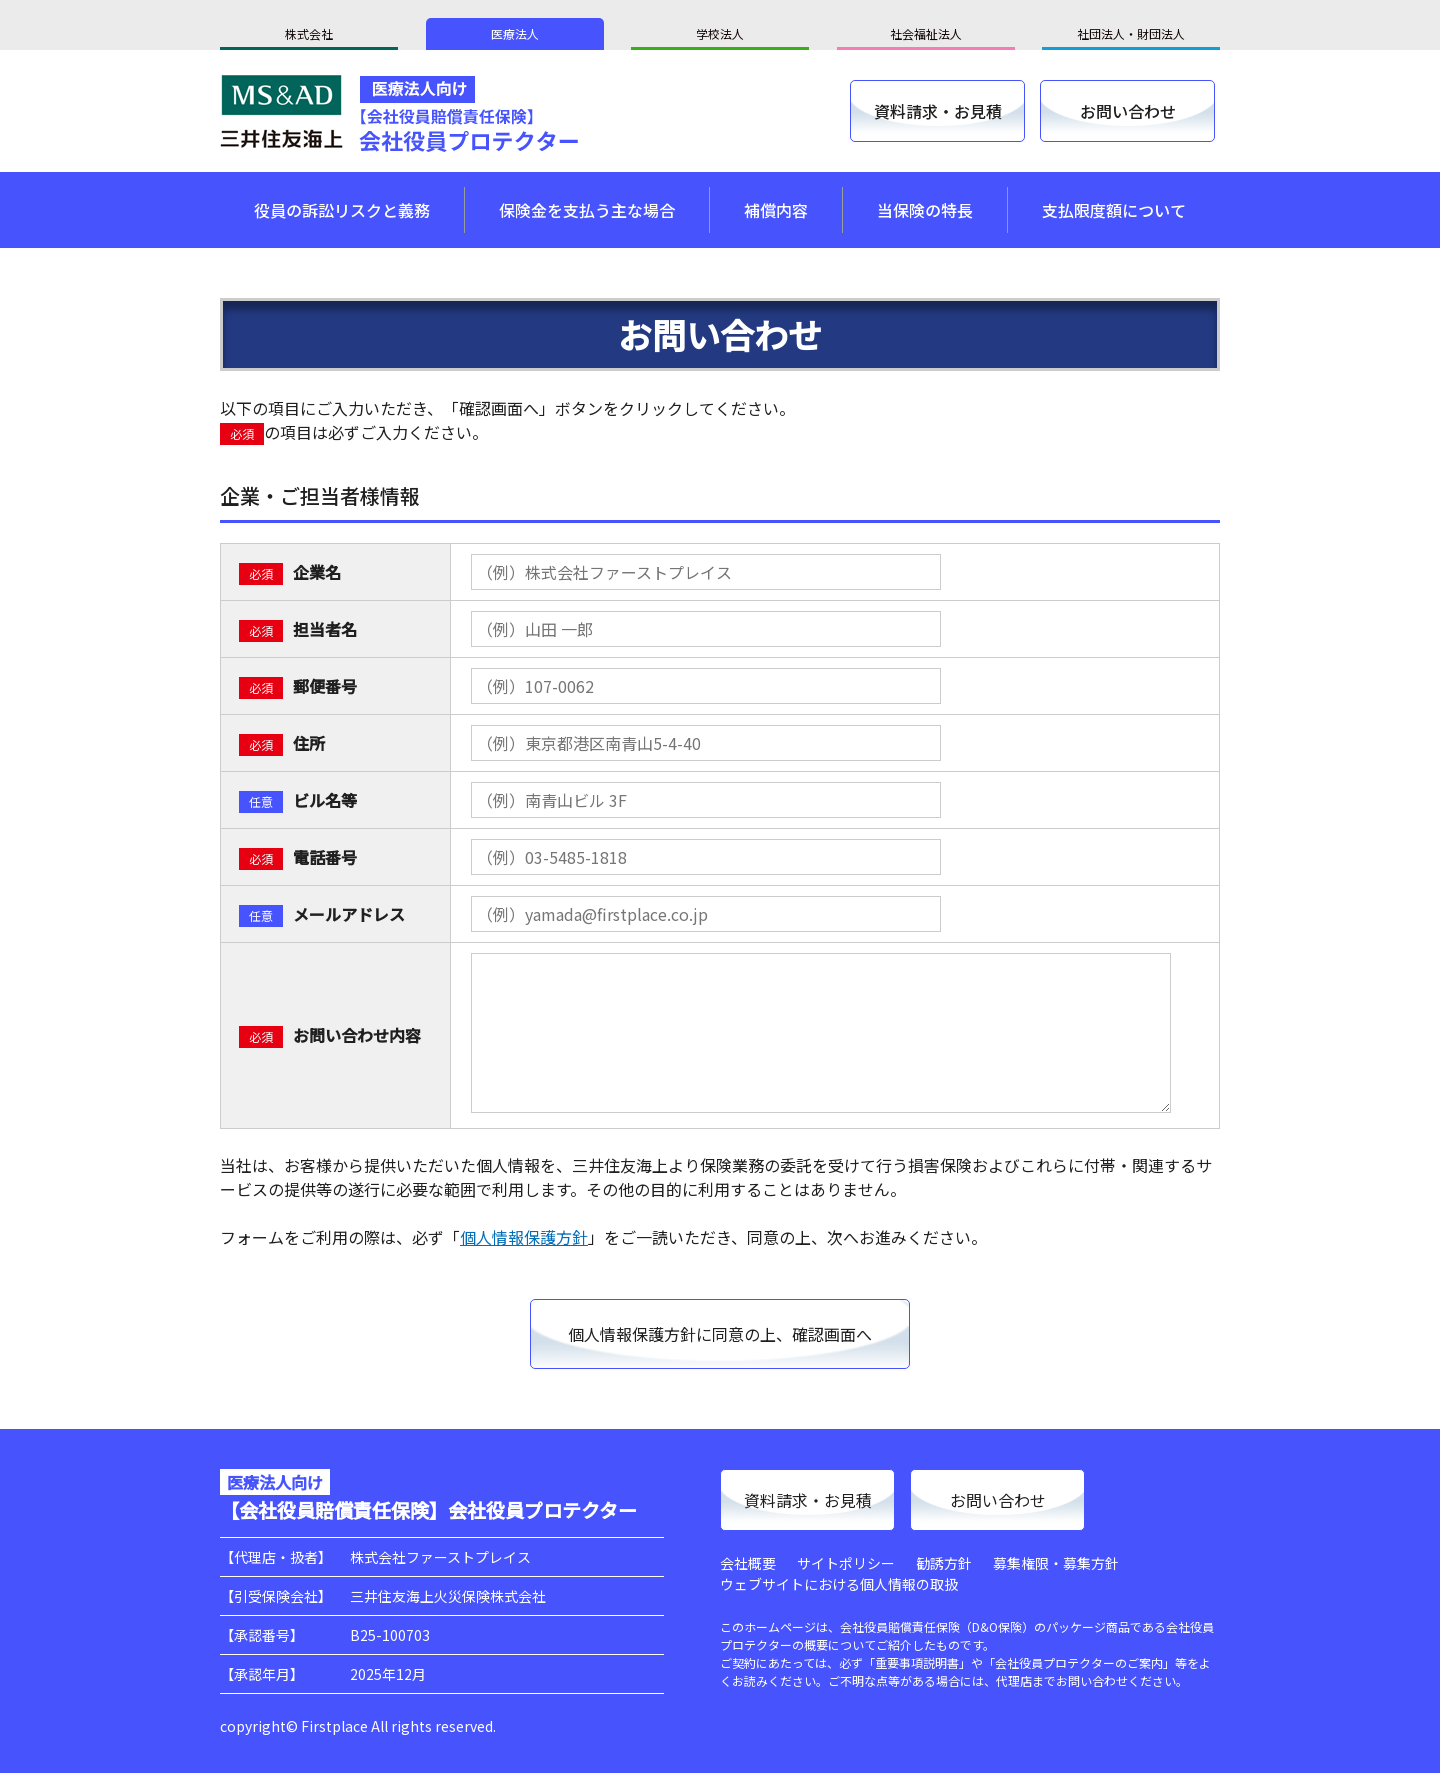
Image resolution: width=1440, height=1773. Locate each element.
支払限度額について (1114, 210)
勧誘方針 (944, 1563)
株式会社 (309, 33)
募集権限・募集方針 (1056, 1563)
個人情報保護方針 (524, 1237)
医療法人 (515, 33)
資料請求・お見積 (938, 111)
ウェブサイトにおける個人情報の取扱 (839, 1584)
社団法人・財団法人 (1131, 33)
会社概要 (748, 1563)
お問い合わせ (1128, 111)
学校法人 (720, 33)
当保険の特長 (925, 210)
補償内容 (776, 210)
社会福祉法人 (926, 33)
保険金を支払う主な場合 (587, 210)
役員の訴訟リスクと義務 (342, 210)
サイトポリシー (846, 1563)
